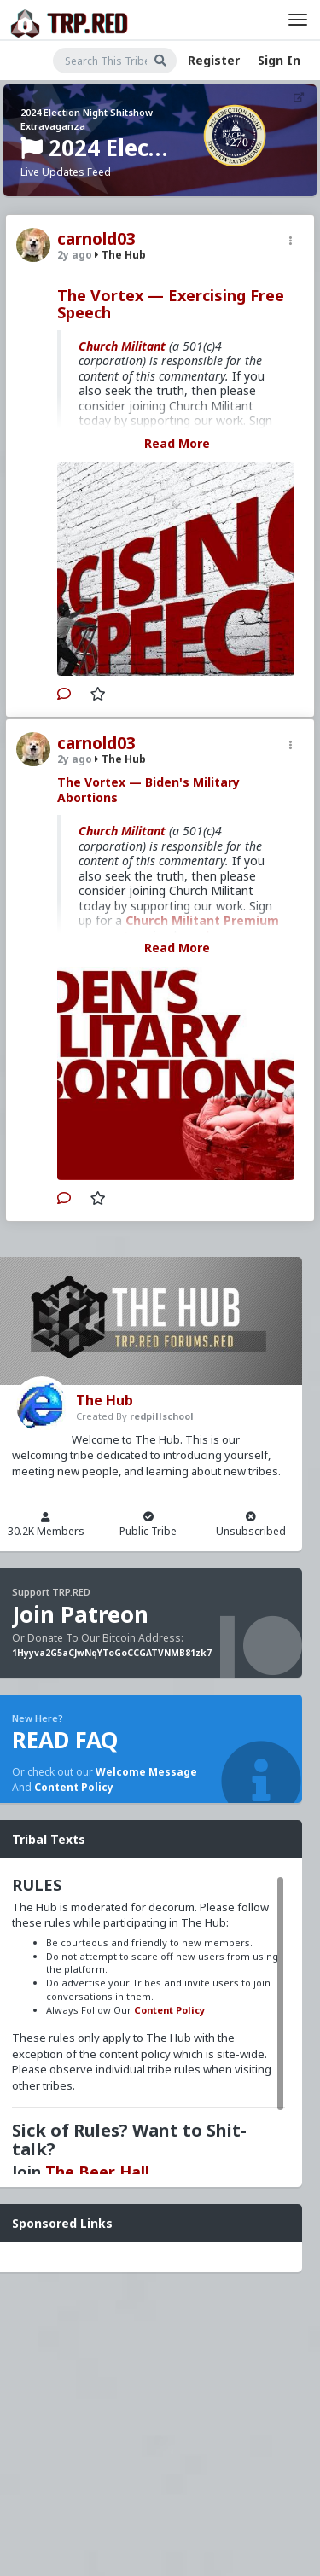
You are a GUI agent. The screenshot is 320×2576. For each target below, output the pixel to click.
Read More (177, 443)
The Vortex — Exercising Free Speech (170, 304)
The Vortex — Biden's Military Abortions (148, 789)
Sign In (279, 60)
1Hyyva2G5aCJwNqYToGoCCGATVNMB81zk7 (112, 1653)
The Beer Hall (97, 2171)
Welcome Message (146, 1772)
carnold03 (96, 239)
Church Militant (122, 346)
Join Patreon (80, 1614)
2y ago (74, 254)
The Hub (120, 254)
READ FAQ (65, 1739)
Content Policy (73, 1787)
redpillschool (162, 1416)
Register (214, 60)
